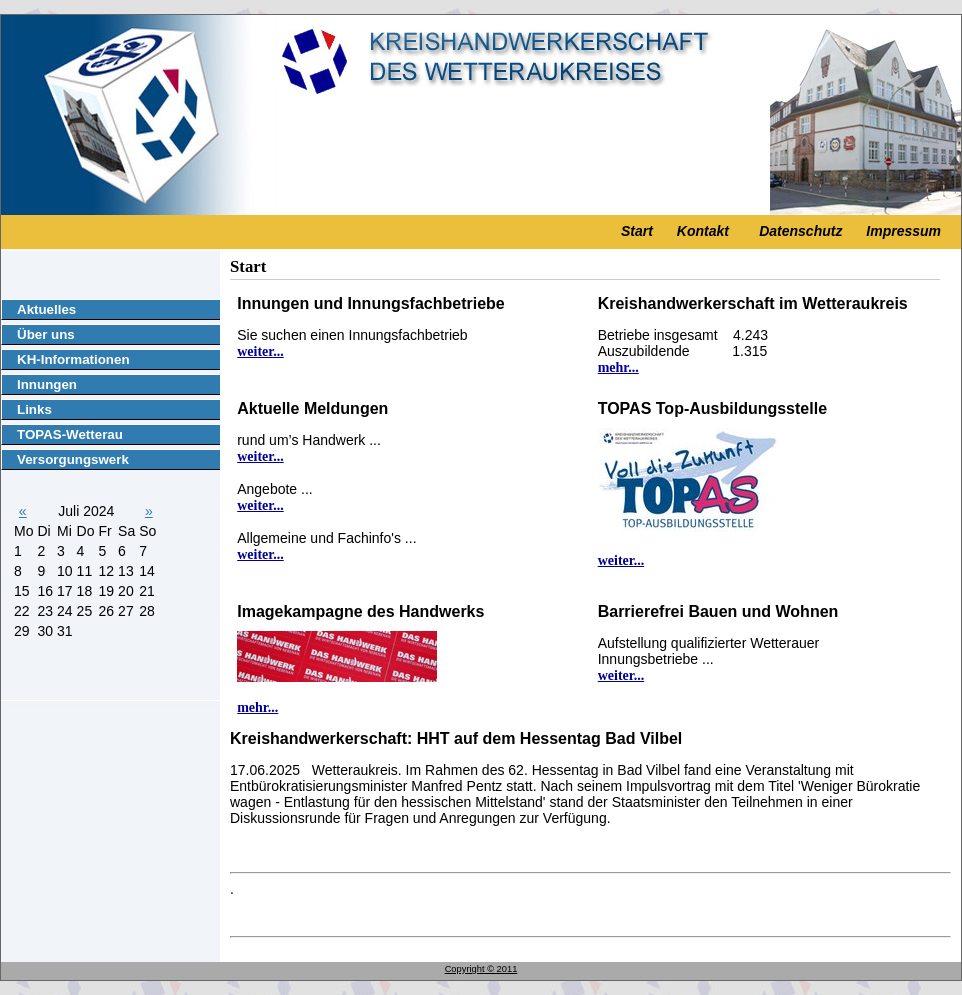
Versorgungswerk (73, 459)
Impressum (903, 231)
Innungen (47, 384)
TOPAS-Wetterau (70, 434)
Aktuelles (46, 309)
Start (637, 231)
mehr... (618, 367)
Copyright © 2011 (481, 969)
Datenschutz (800, 231)
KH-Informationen (73, 359)
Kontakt (703, 231)
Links (34, 409)
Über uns (46, 334)
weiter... (260, 351)
